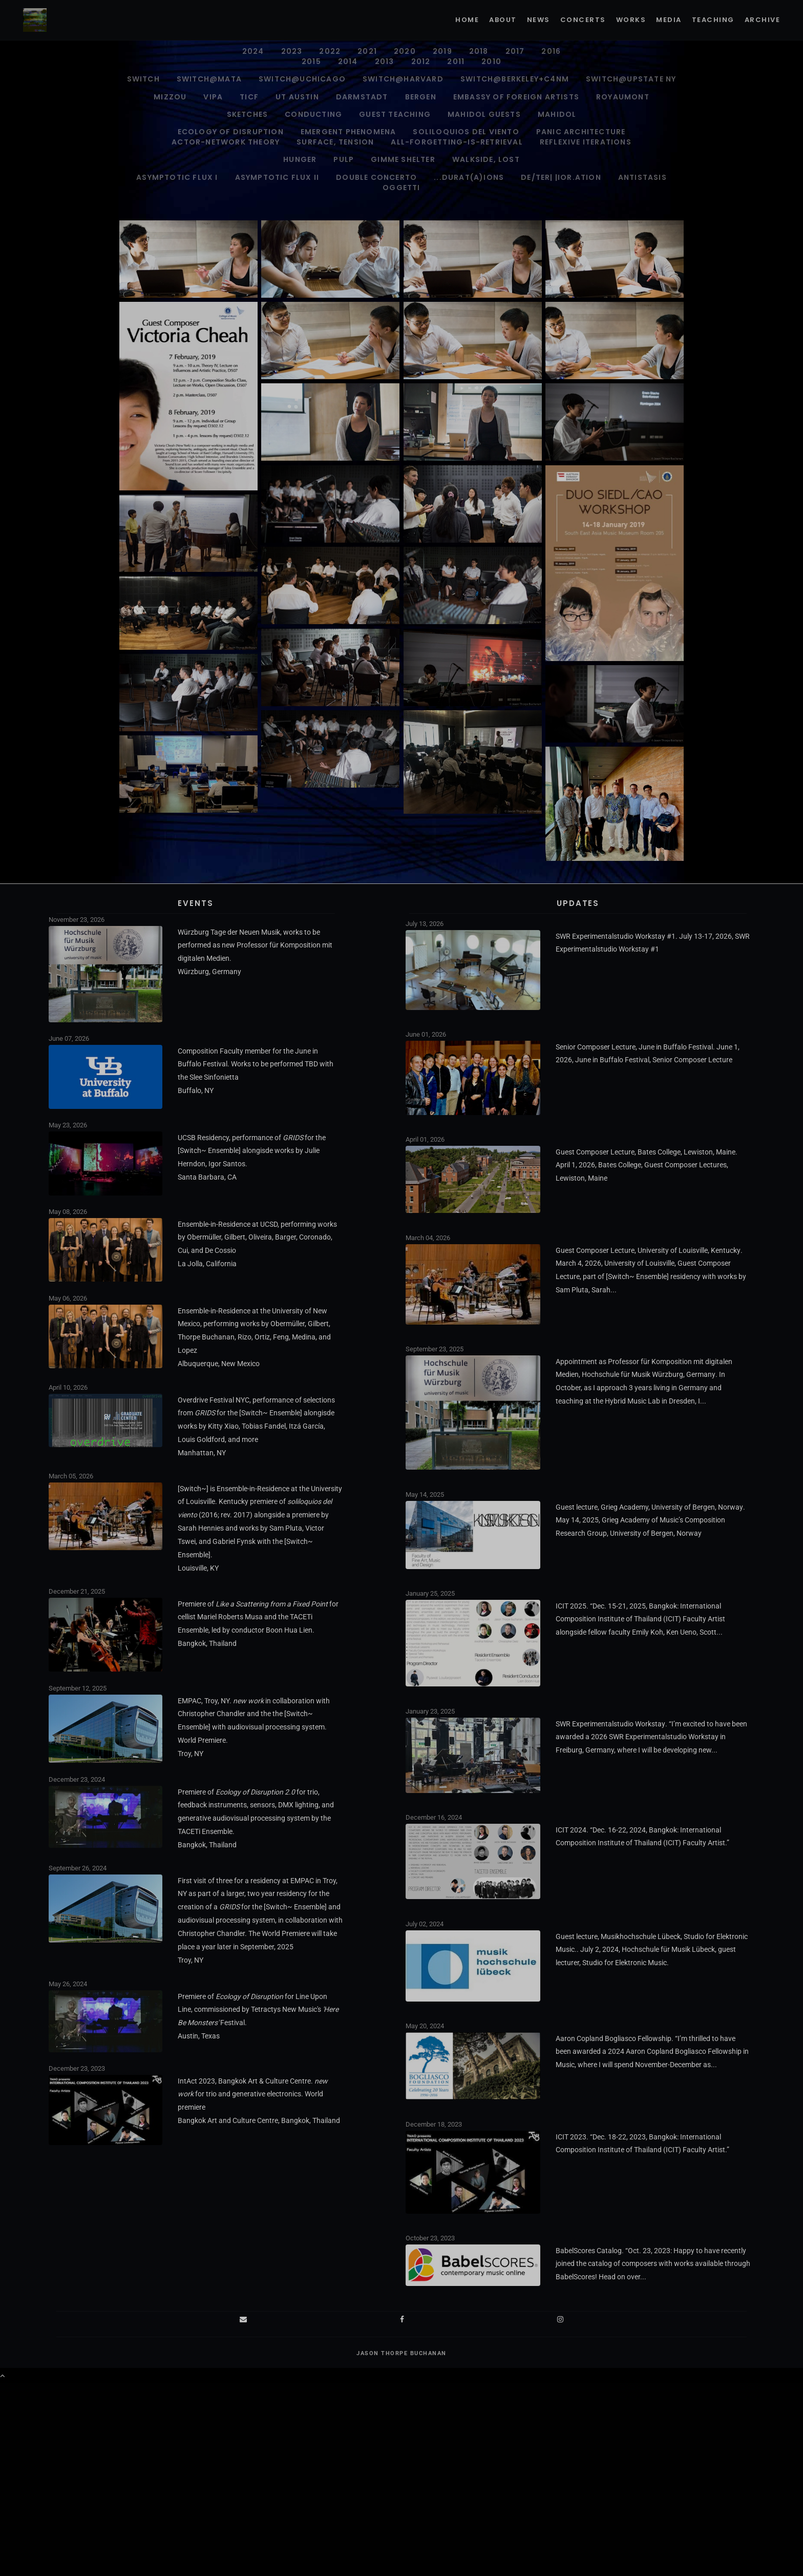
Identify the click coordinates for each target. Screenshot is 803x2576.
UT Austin (297, 97)
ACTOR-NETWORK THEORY (226, 142)
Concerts (583, 20)
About (503, 20)
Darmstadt (362, 97)
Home (467, 20)
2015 (311, 61)
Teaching (713, 20)
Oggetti (401, 187)
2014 (348, 61)
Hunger (299, 159)
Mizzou (170, 97)
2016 (551, 51)
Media (669, 20)
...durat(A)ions (469, 177)
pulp (343, 159)
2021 (367, 51)
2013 (384, 61)
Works (631, 20)
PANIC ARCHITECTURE (581, 132)
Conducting (313, 114)
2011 (455, 61)
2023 (292, 51)
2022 (330, 51)
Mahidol (557, 114)
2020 (405, 51)
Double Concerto (376, 177)
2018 (479, 51)
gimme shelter (403, 159)
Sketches (247, 114)
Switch (143, 79)
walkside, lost (486, 159)
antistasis (642, 177)
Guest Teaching (395, 114)
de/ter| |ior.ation (561, 177)
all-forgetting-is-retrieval (456, 142)
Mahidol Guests (484, 114)
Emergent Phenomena (348, 132)
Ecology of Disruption (231, 132)
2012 (421, 61)
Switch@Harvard (403, 79)
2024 (253, 51)
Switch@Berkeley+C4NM (514, 79)
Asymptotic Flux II (277, 177)
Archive (762, 20)
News (538, 20)
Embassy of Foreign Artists (516, 97)
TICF (249, 97)
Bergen (420, 97)
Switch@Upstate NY (631, 79)
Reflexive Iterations (585, 142)
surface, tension (335, 142)
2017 (515, 51)
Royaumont (622, 97)
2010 (491, 61)
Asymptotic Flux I (177, 177)
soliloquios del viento (466, 132)
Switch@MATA (209, 79)
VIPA (213, 97)
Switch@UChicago (302, 79)
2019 (442, 51)
